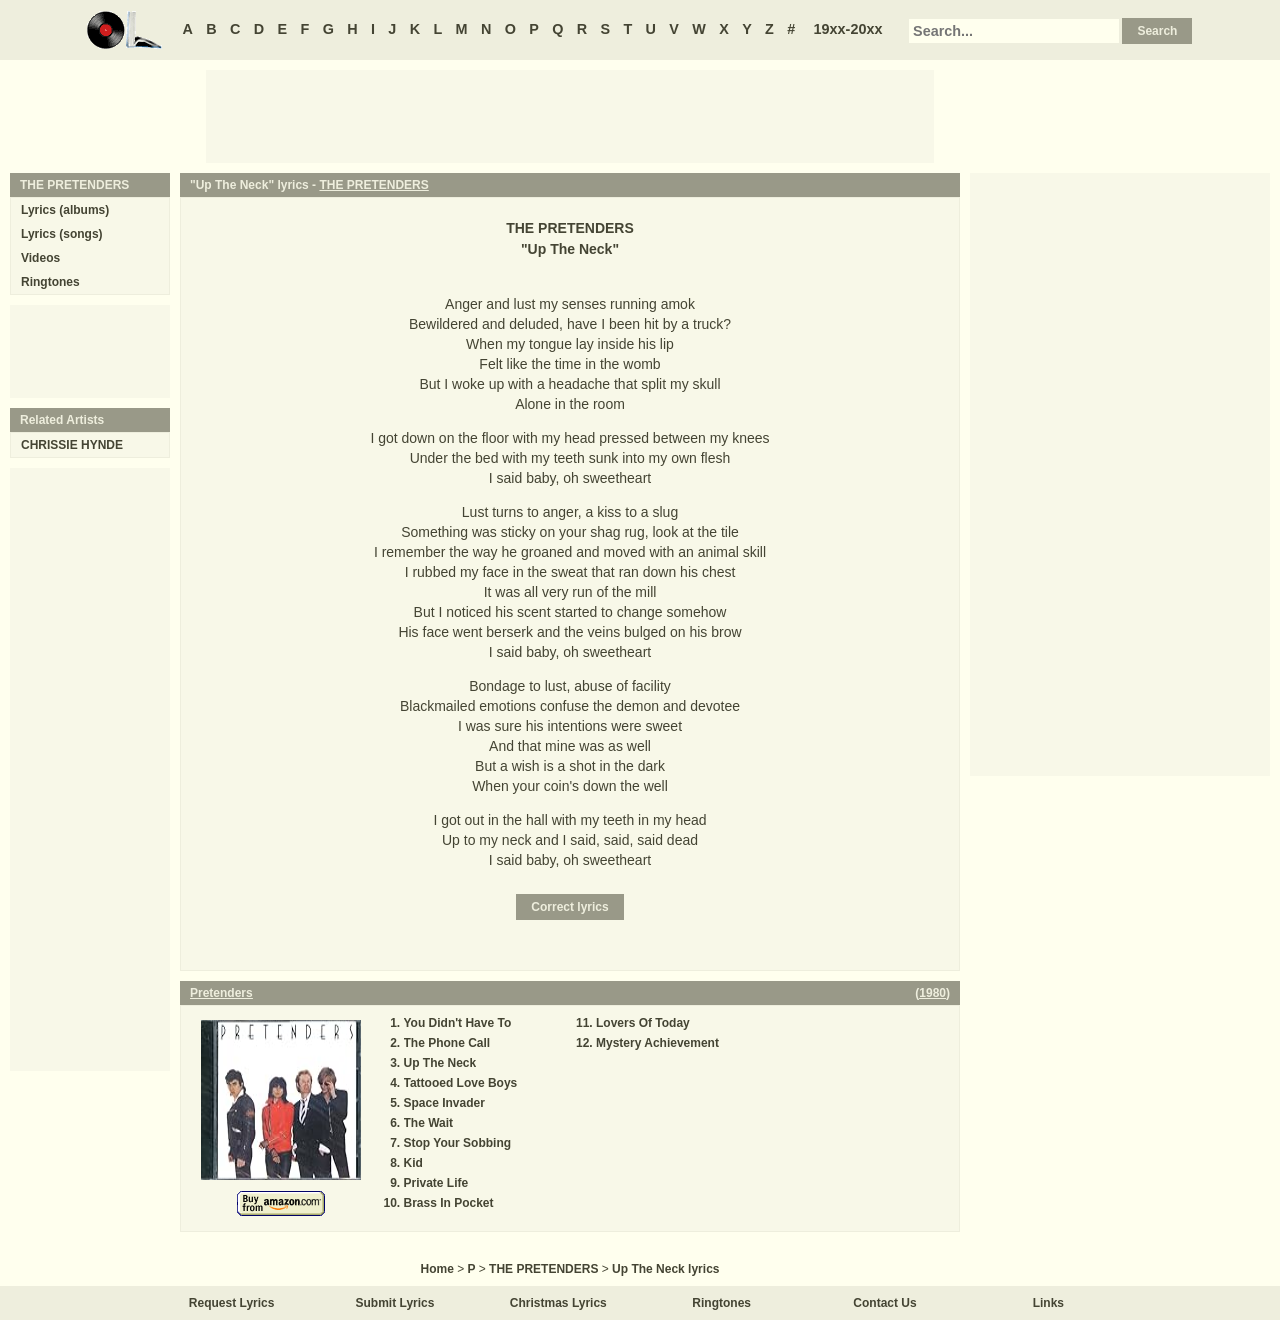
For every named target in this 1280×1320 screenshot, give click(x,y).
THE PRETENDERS (373, 185)
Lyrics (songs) (62, 234)
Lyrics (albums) (65, 210)
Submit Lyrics (395, 1303)
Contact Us (884, 1303)
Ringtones (50, 282)
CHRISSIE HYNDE (72, 445)
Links (1048, 1303)
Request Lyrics (232, 1303)
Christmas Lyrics (558, 1303)
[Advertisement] (570, 115)
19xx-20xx (848, 29)
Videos (40, 258)
